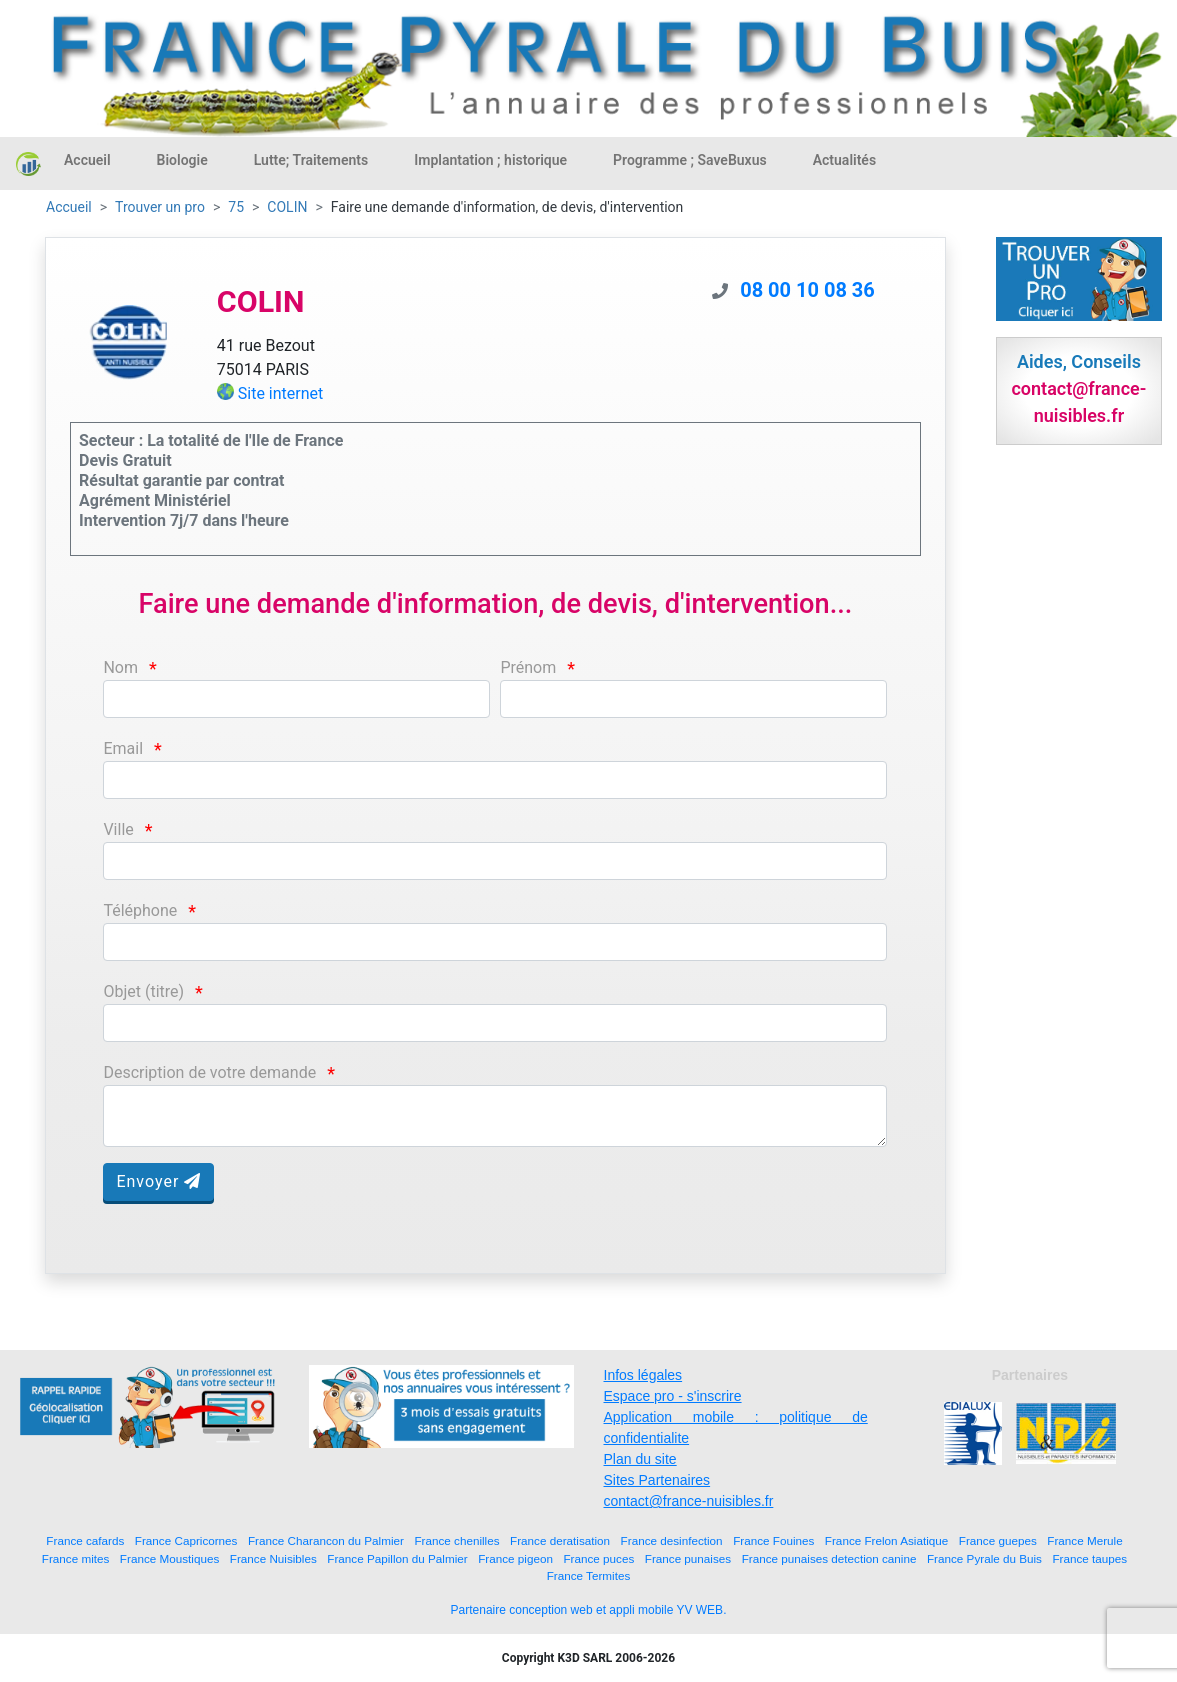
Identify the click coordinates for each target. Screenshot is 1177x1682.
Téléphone (140, 910)
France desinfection (672, 1540)
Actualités (844, 160)
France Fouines (773, 1540)
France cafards (85, 1540)
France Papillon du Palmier (397, 1558)
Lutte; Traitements (311, 160)
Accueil (87, 160)
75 (236, 207)
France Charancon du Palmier (326, 1540)
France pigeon (515, 1558)
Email (123, 748)
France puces (598, 1558)
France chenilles (456, 1540)
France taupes (1089, 1558)
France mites (76, 1558)
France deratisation (560, 1540)
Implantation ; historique (490, 160)
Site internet (281, 393)
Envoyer (158, 1181)
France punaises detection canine (829, 1558)
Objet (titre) (143, 991)
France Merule (1084, 1540)
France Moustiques (169, 1558)
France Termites (589, 1575)
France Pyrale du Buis (984, 1558)
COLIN (287, 207)
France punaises (688, 1558)
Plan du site (640, 1459)
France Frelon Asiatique (886, 1540)
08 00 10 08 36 (807, 290)
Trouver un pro (160, 207)
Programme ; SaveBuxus (690, 160)
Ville (118, 829)
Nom (120, 667)
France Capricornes (186, 1540)
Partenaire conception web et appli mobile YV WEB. (589, 1610)
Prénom (528, 667)
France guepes (998, 1540)
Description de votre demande (209, 1072)
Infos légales (643, 1375)
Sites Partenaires (657, 1480)
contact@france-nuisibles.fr (689, 1501)
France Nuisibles (273, 1558)
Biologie (182, 160)
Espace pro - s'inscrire (673, 1396)
